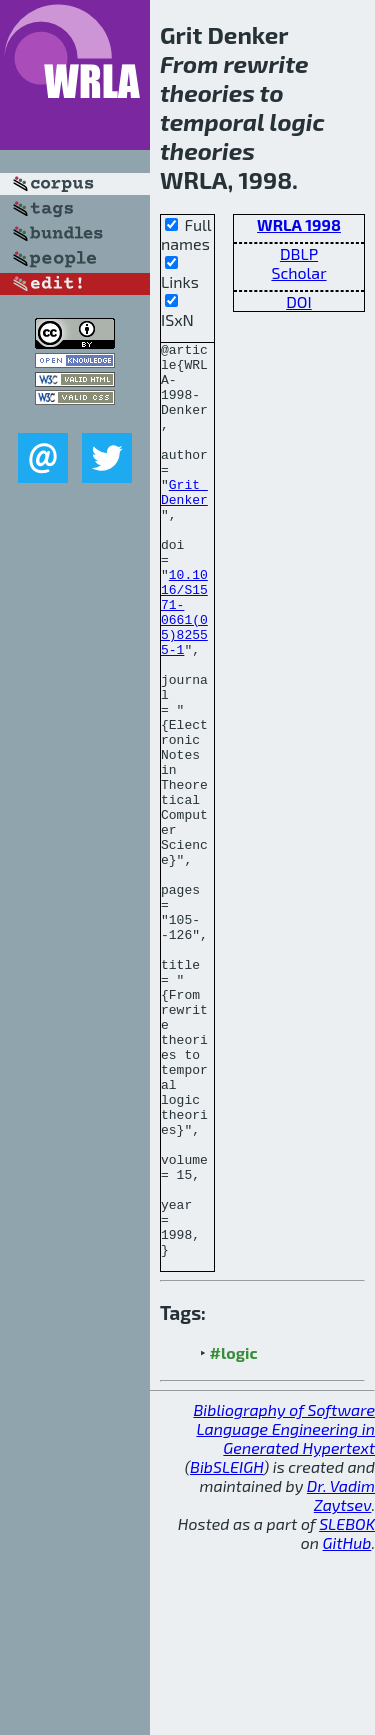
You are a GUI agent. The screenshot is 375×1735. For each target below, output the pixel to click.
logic (297, 121)
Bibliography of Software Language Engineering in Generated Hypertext (284, 1611)
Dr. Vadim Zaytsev (341, 1678)
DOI (299, 301)
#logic (234, 1535)
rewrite (265, 63)
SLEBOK (347, 1706)
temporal (212, 121)
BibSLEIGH (226, 1649)
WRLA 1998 (299, 224)
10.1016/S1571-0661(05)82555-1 (184, 667)
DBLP (299, 253)
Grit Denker (184, 523)
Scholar (298, 272)
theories (207, 92)
